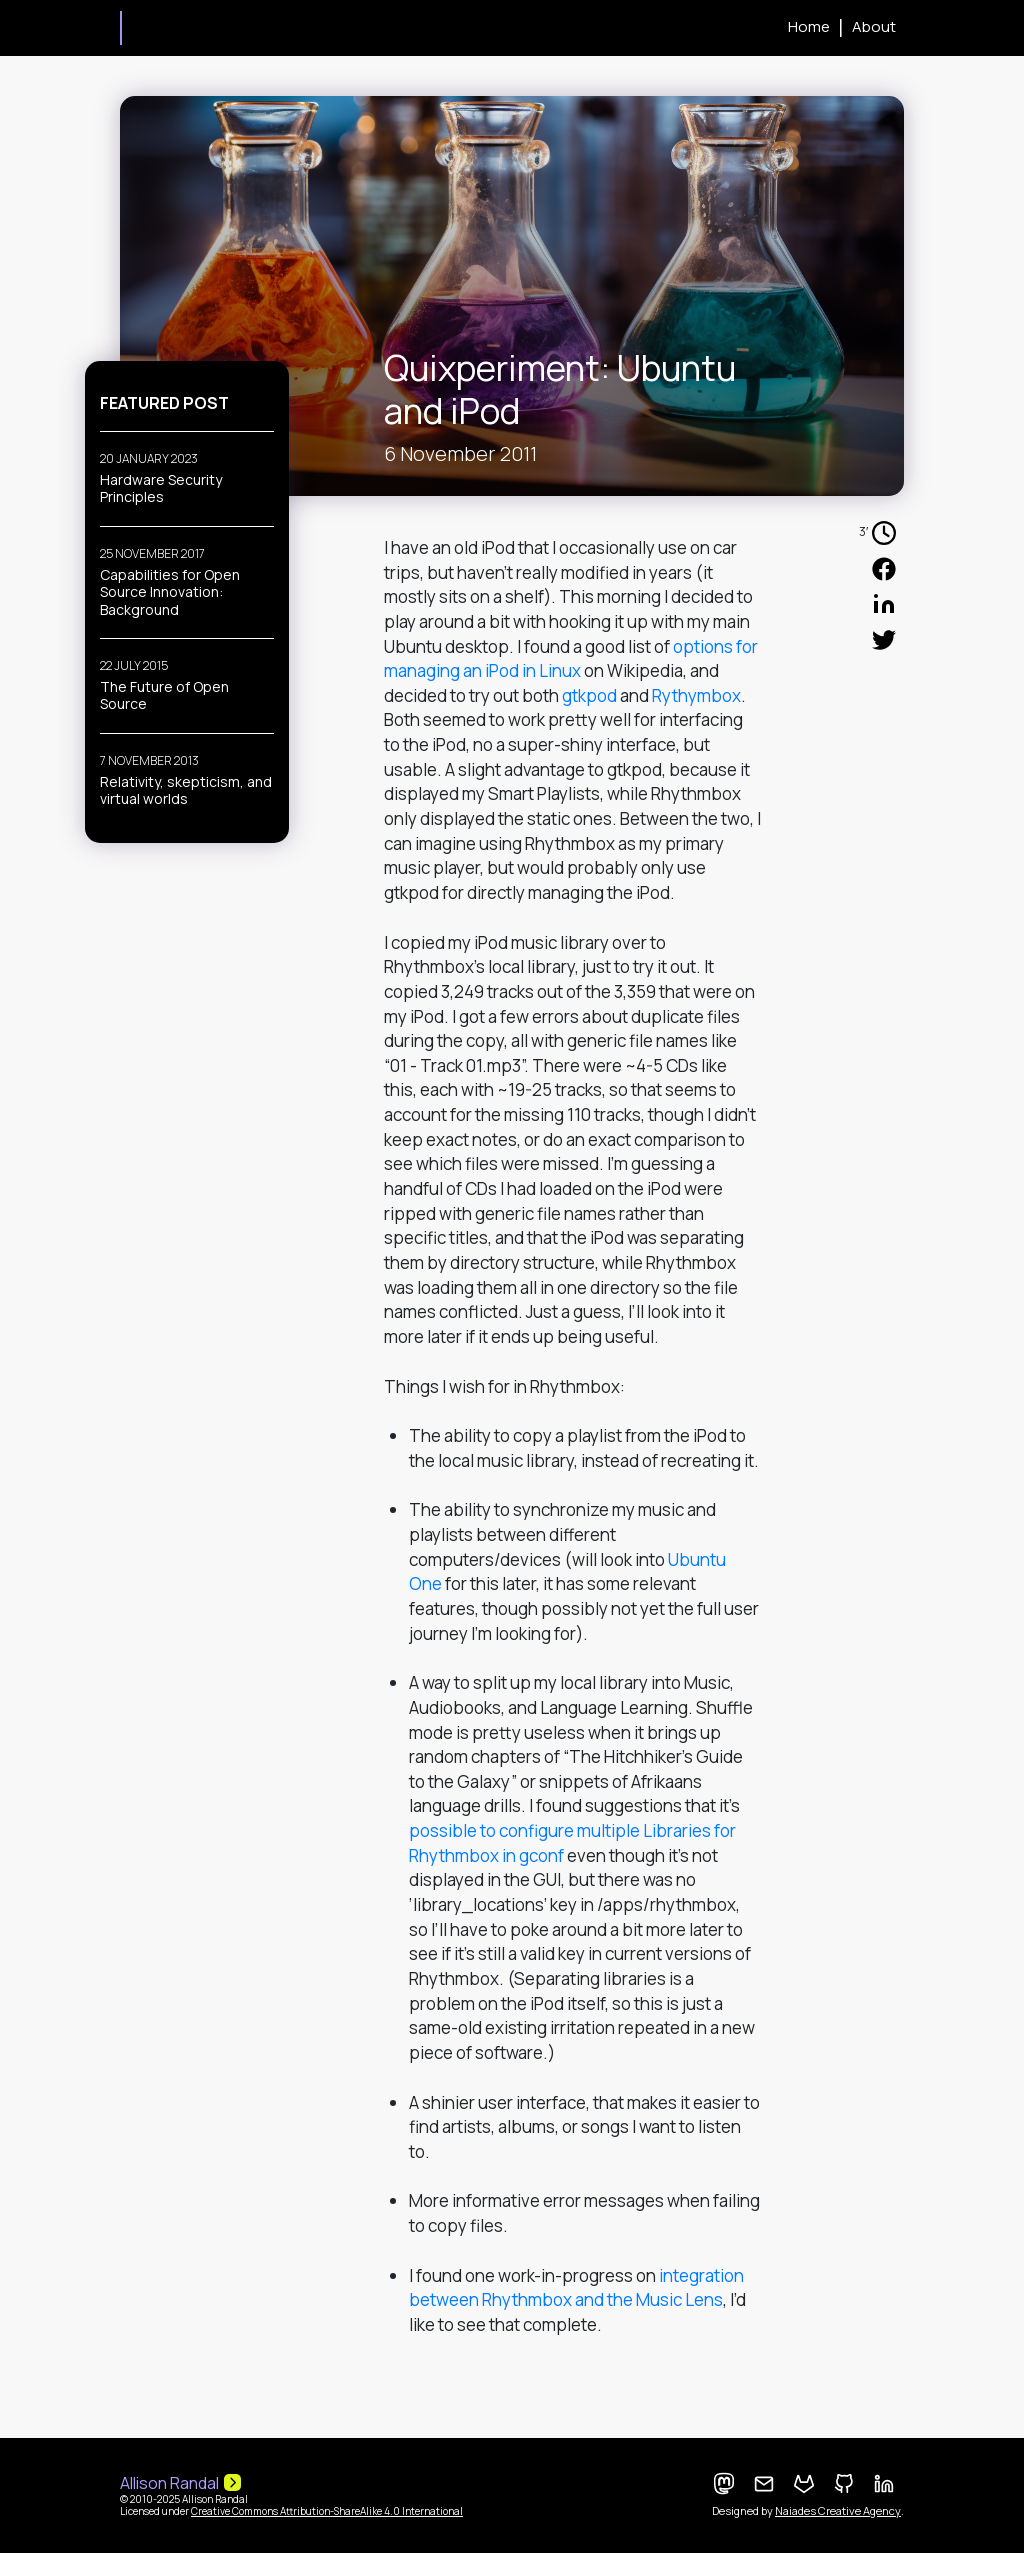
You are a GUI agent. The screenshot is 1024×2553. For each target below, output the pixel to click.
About (874, 26)
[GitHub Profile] (844, 2484)
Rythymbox (696, 695)
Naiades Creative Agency (838, 2511)
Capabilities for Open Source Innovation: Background (170, 592)
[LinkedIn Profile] (884, 2484)
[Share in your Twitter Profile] (884, 639)
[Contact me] (764, 2484)
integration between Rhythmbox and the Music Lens (576, 2288)
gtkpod (589, 695)
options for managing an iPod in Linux (571, 659)
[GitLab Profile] (804, 2484)
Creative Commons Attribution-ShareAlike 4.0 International (327, 2511)
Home (809, 26)
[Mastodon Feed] (724, 2484)
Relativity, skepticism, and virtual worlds (186, 790)
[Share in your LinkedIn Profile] (884, 604)
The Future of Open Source (164, 695)
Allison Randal (121, 28)
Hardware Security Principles (161, 488)
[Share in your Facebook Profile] (884, 568)
